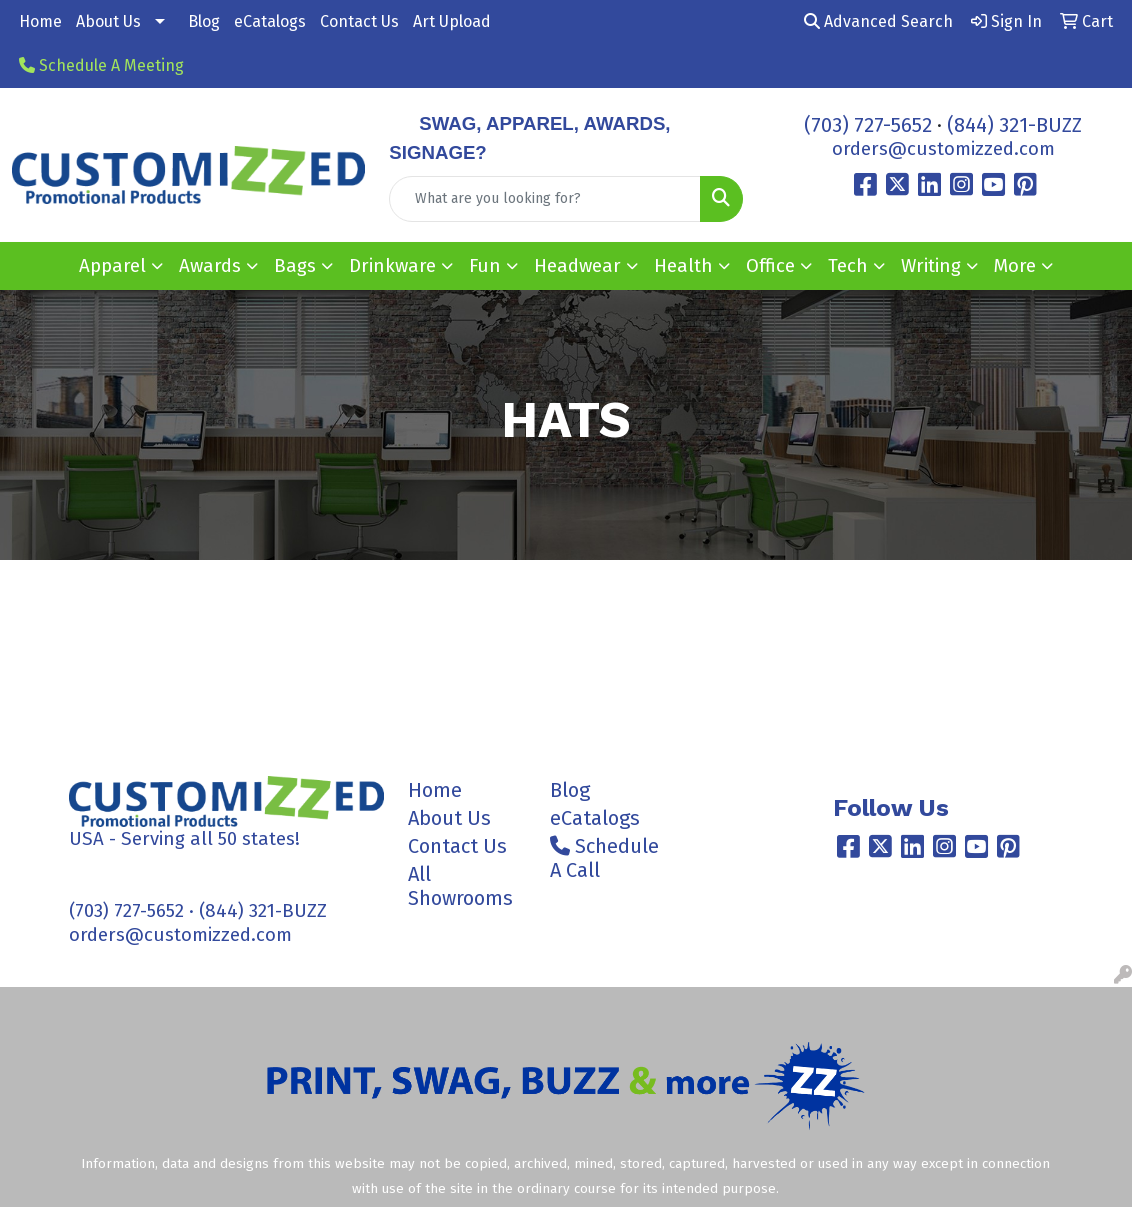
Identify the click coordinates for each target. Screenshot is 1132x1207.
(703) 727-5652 (868, 125)
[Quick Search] (544, 199)
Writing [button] (931, 266)
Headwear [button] (577, 266)
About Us (108, 21)
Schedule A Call (604, 858)
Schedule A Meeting (101, 65)
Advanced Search (878, 21)
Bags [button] (295, 266)
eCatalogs (270, 21)
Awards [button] (210, 266)
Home (40, 21)
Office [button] (770, 266)
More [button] (1015, 266)
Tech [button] (848, 266)
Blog (204, 21)
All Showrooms (460, 886)
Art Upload (452, 21)
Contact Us (359, 21)
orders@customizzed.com (943, 149)
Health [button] (683, 266)
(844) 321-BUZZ (1014, 125)
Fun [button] (485, 266)
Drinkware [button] (392, 266)
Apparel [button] (112, 266)
